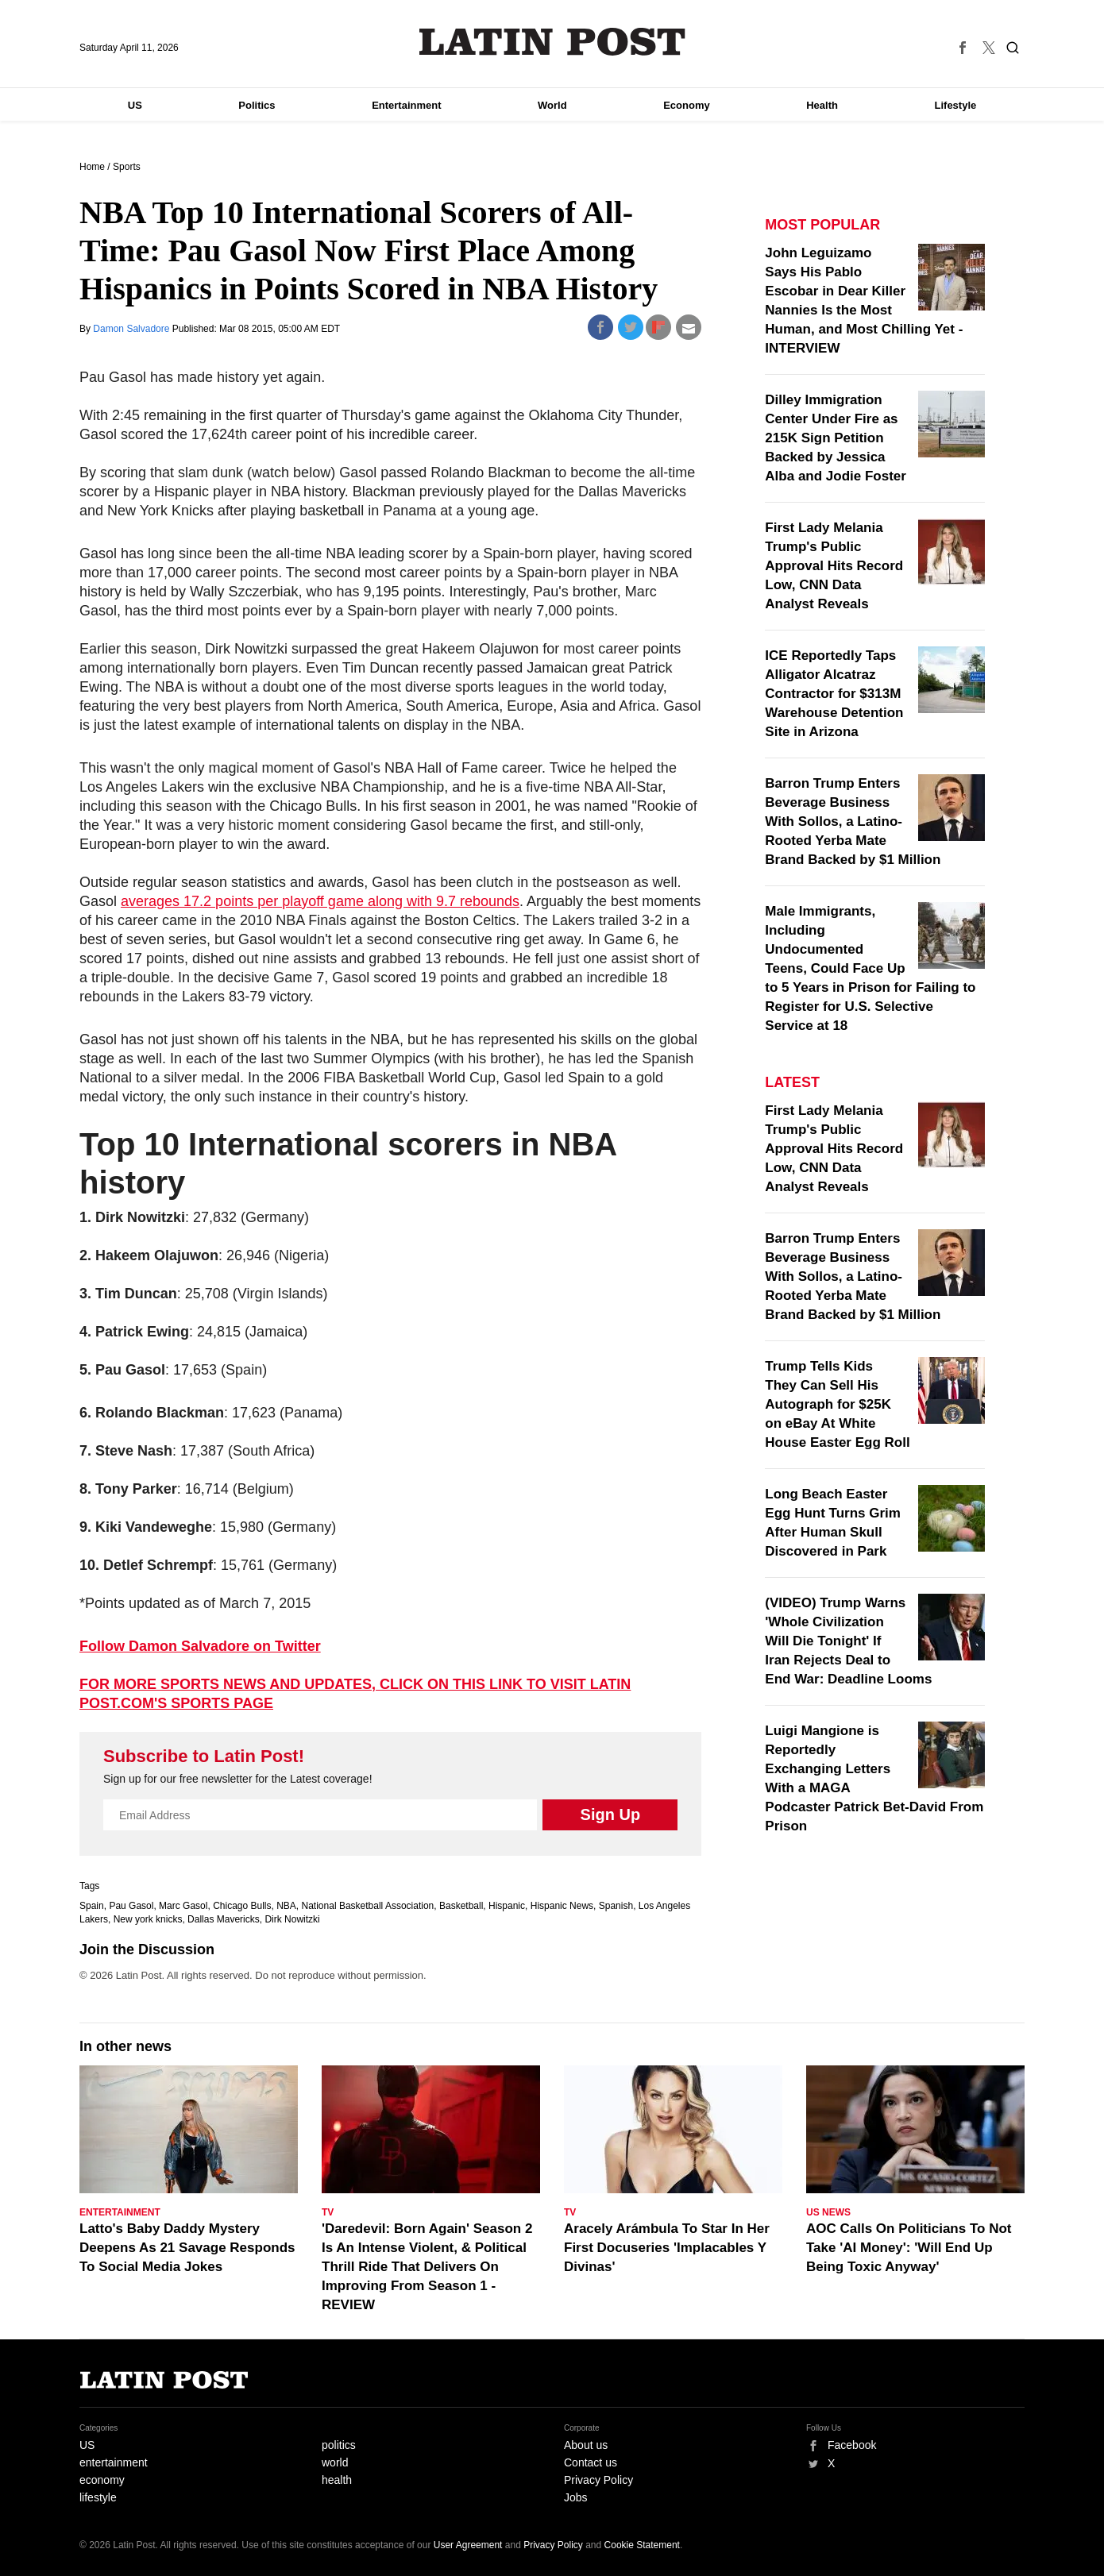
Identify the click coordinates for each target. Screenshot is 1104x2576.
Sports (127, 166)
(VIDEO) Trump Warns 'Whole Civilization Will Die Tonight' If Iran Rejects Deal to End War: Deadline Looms (848, 1641)
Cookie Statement (642, 2545)
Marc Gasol (183, 1905)
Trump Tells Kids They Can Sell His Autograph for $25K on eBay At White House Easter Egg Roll (837, 1404)
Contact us (590, 2462)
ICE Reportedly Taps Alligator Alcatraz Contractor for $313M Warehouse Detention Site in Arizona (834, 693)
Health (822, 105)
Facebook (852, 2445)
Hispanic (506, 1905)
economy (102, 2480)
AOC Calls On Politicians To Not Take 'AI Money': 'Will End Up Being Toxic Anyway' (909, 2247)
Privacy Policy (598, 2480)
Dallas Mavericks (223, 1919)
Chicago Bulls (242, 1905)
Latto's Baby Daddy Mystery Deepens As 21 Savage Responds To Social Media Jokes (187, 2247)
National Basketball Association (368, 1905)
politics (339, 2445)
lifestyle (98, 2497)
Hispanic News (562, 1905)
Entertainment (406, 105)
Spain (91, 1905)
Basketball (461, 1905)
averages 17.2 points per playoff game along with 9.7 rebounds (320, 901)
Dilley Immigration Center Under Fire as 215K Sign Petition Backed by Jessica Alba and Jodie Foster (835, 438)
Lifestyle (956, 105)
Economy (686, 105)
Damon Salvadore (132, 328)
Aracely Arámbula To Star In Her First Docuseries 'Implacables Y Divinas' (667, 2247)
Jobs (576, 2497)
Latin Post (552, 42)
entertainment (113, 2462)
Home (92, 166)
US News (828, 2212)
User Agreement (468, 2545)
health (337, 2480)
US (135, 105)
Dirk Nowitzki (291, 1919)
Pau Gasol (131, 1905)
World (552, 105)
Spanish (616, 1905)
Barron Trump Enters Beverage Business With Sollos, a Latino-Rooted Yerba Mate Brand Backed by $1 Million (852, 821)
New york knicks (148, 1919)
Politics (256, 105)
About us (586, 2445)
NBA (286, 1905)
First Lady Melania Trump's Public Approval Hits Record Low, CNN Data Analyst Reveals (834, 565)
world (335, 2462)
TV (328, 2212)
